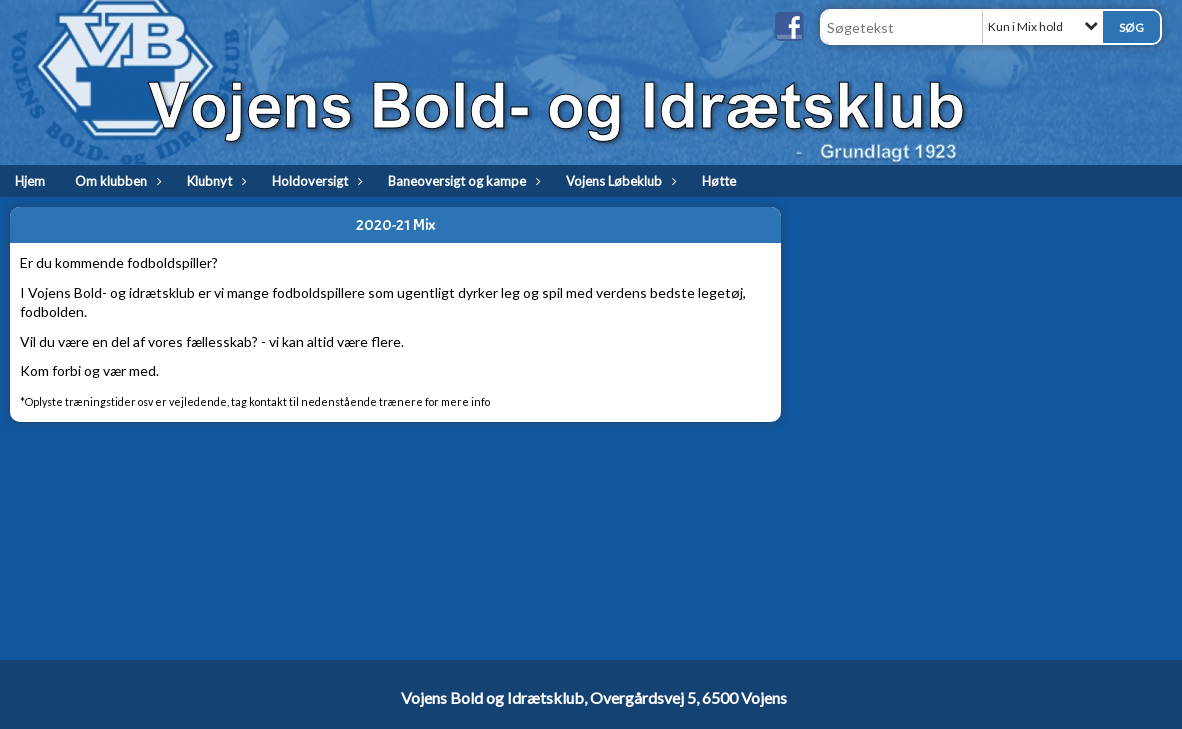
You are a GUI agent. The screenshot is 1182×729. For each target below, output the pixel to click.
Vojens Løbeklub (619, 181)
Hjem (30, 181)
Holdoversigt (315, 181)
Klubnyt (214, 181)
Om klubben (116, 181)
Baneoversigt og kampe (462, 181)
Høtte (719, 181)
